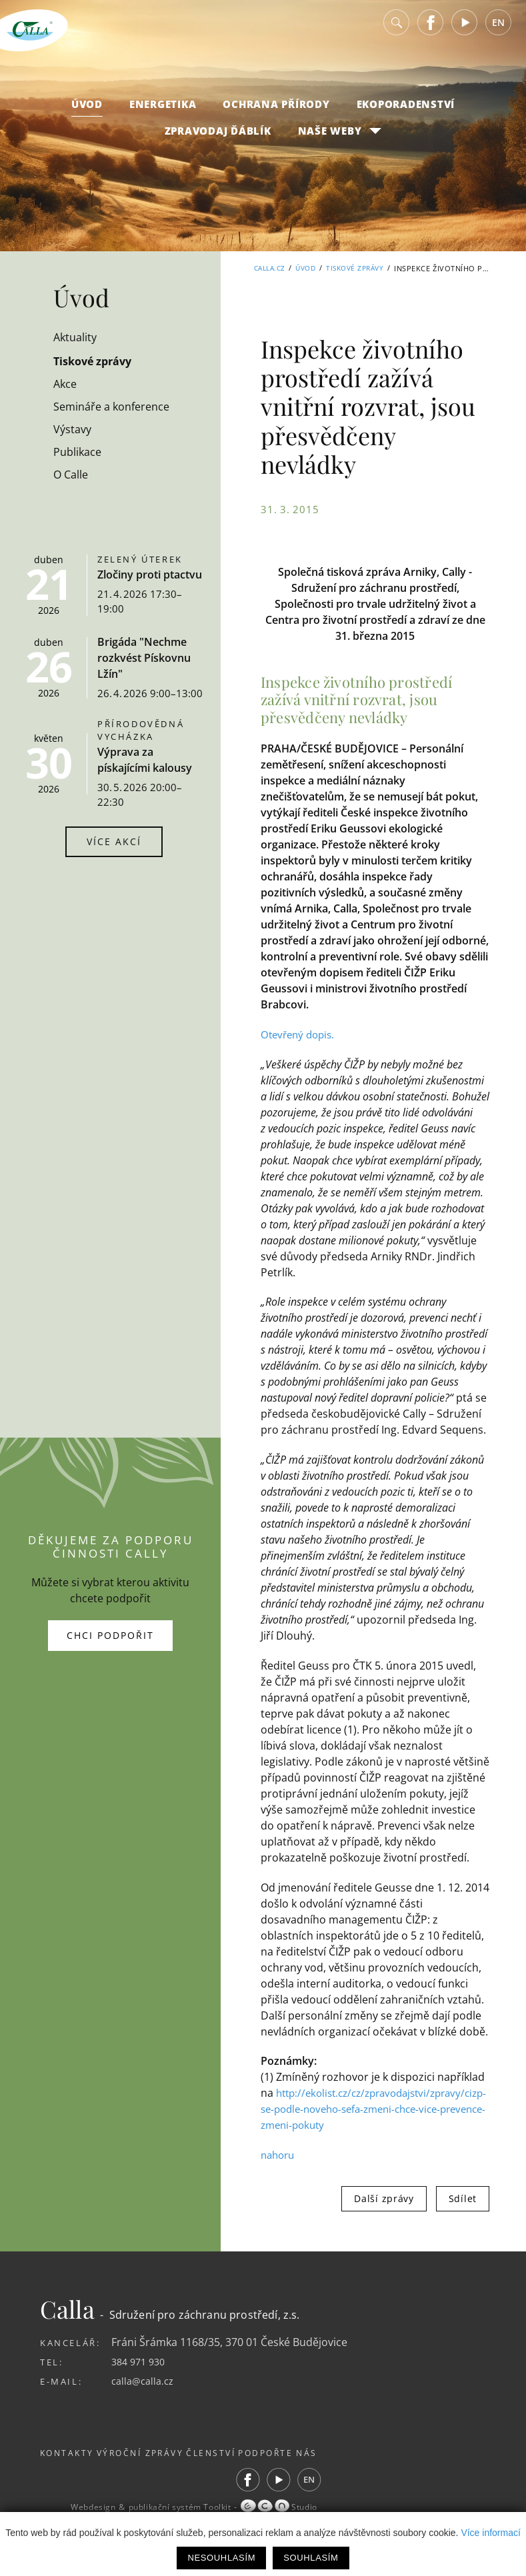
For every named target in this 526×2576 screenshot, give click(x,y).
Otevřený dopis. (300, 1034)
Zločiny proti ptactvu (149, 574)
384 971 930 (141, 2377)
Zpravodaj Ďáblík (218, 140)
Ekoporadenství (406, 114)
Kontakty (68, 2469)
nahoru (279, 2170)
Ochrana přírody (276, 114)
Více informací (490, 2532)
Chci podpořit (110, 1643)
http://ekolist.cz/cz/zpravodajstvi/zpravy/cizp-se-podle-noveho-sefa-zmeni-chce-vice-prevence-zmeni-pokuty (375, 2124)
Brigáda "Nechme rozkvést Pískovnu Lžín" (144, 658)
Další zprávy (383, 2214)
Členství (249, 2469)
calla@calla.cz (145, 2396)
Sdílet (463, 2214)
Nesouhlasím (221, 2558)
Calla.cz (259, 268)
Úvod (87, 114)
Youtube (464, 33)
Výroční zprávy (160, 2469)
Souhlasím (310, 2558)
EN (498, 33)
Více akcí (114, 841)
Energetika (163, 114)
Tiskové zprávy (352, 268)
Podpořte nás (334, 2469)
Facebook (430, 33)
